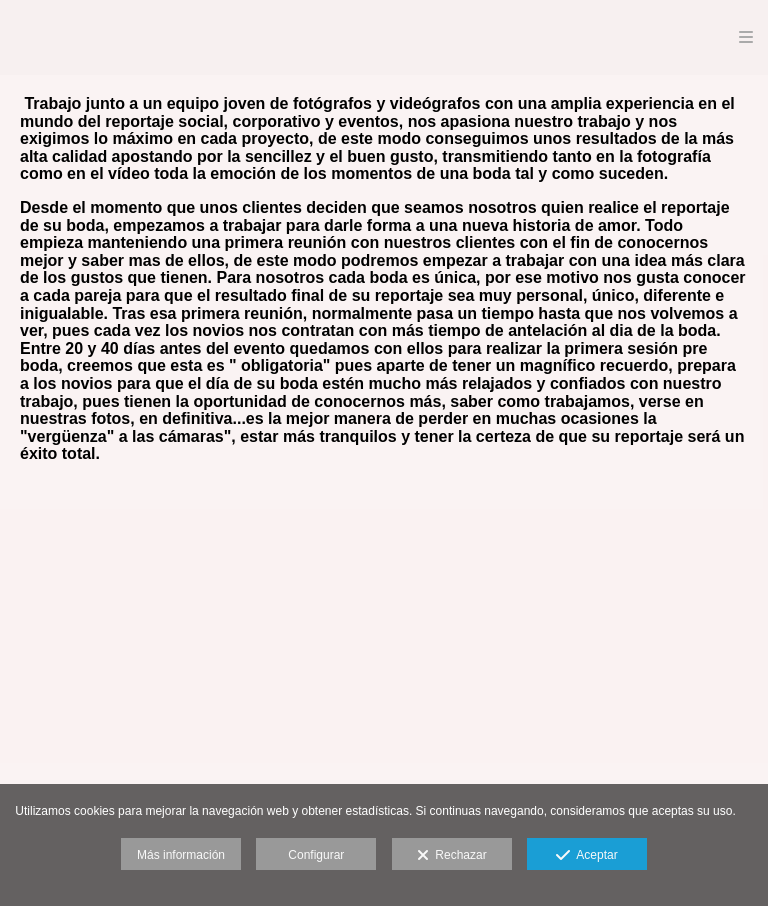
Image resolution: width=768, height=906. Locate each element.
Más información (181, 855)
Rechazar (452, 856)
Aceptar (586, 856)
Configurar (316, 855)
